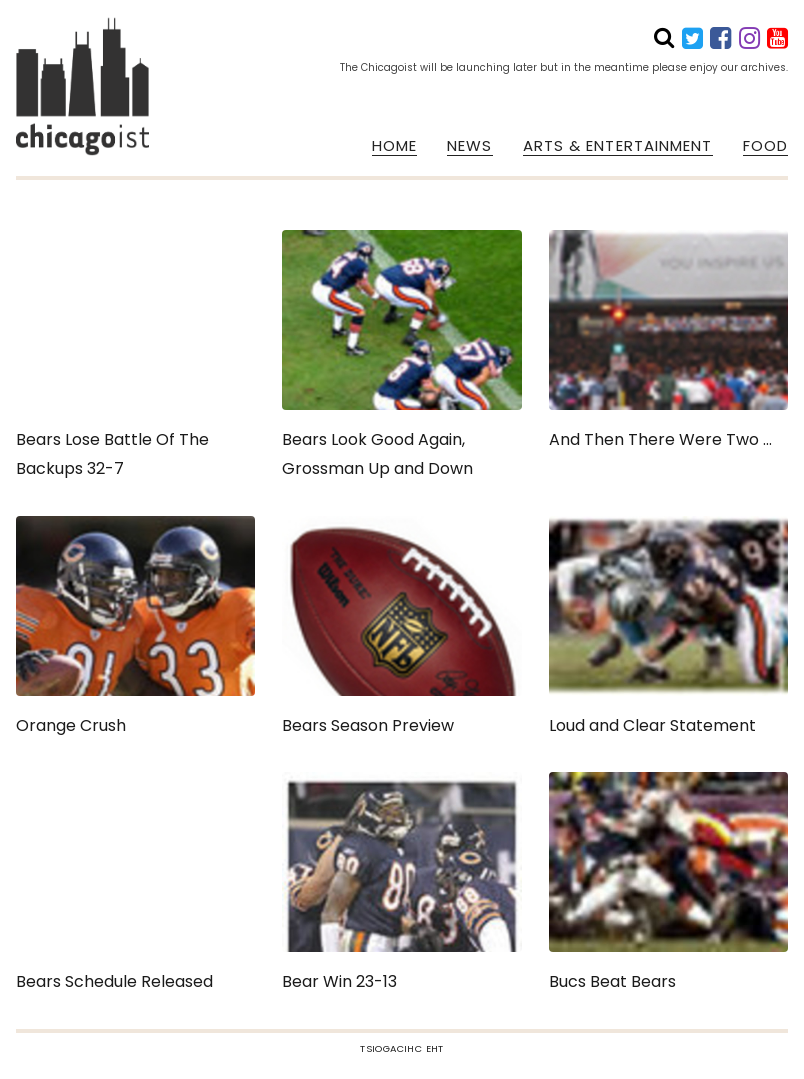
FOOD (765, 146)
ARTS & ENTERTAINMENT (618, 146)
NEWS (469, 146)
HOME (394, 146)
